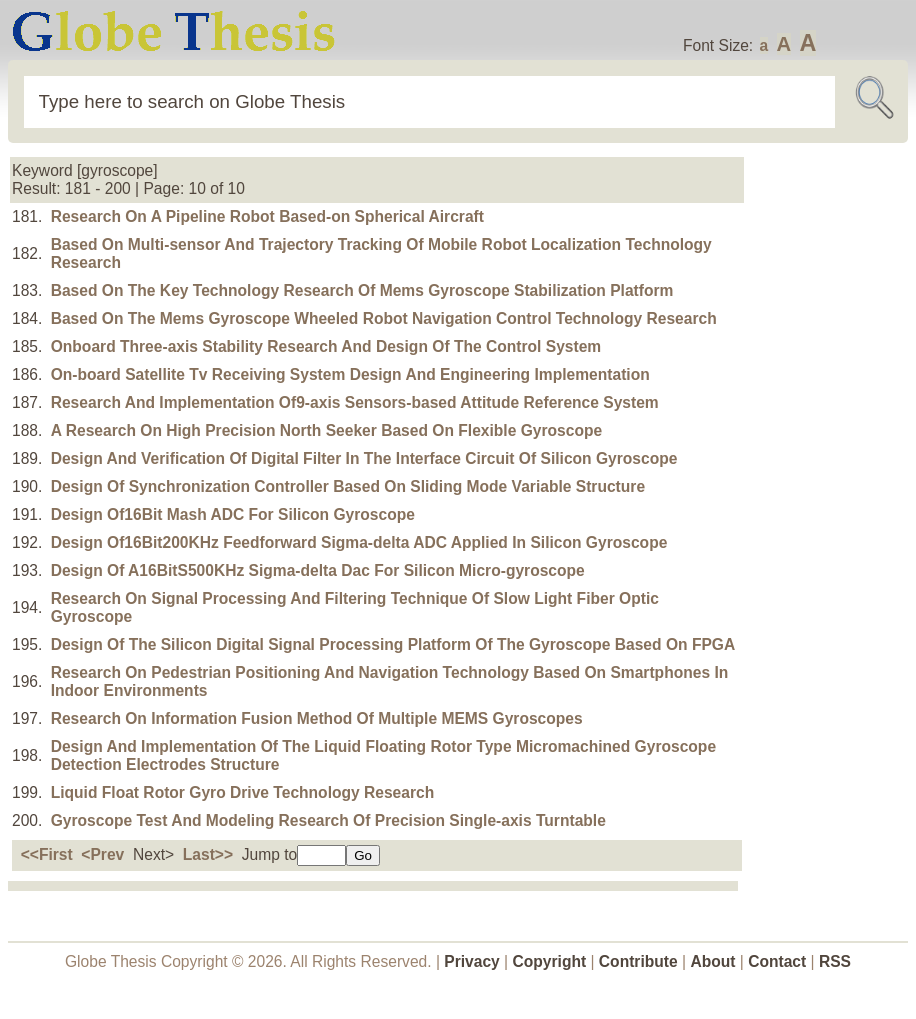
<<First (47, 854)
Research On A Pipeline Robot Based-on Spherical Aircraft (267, 216)
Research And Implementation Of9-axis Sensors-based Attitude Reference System (355, 402)
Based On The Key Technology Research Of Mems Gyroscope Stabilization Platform (362, 290)
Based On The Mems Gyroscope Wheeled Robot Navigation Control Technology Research (384, 318)
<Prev (102, 854)
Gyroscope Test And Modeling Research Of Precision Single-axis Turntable (328, 820)
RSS (835, 961)
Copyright (550, 961)
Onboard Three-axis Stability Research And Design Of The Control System (326, 346)
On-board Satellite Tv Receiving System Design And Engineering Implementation (350, 374)
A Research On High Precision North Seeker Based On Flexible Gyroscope (326, 430)
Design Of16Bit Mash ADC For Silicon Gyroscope (233, 514)
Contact (779, 961)
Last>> (208, 854)
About (712, 961)
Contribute (638, 961)
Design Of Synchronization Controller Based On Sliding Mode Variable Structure (348, 486)
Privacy (472, 961)
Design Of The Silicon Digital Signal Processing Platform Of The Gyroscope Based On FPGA (393, 644)
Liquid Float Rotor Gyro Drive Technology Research (243, 792)
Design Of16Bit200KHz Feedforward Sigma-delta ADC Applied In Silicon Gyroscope (359, 542)
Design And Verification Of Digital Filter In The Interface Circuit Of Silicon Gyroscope (364, 458)
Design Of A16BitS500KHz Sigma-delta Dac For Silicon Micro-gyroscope (318, 570)
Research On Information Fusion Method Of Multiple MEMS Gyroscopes (317, 718)
